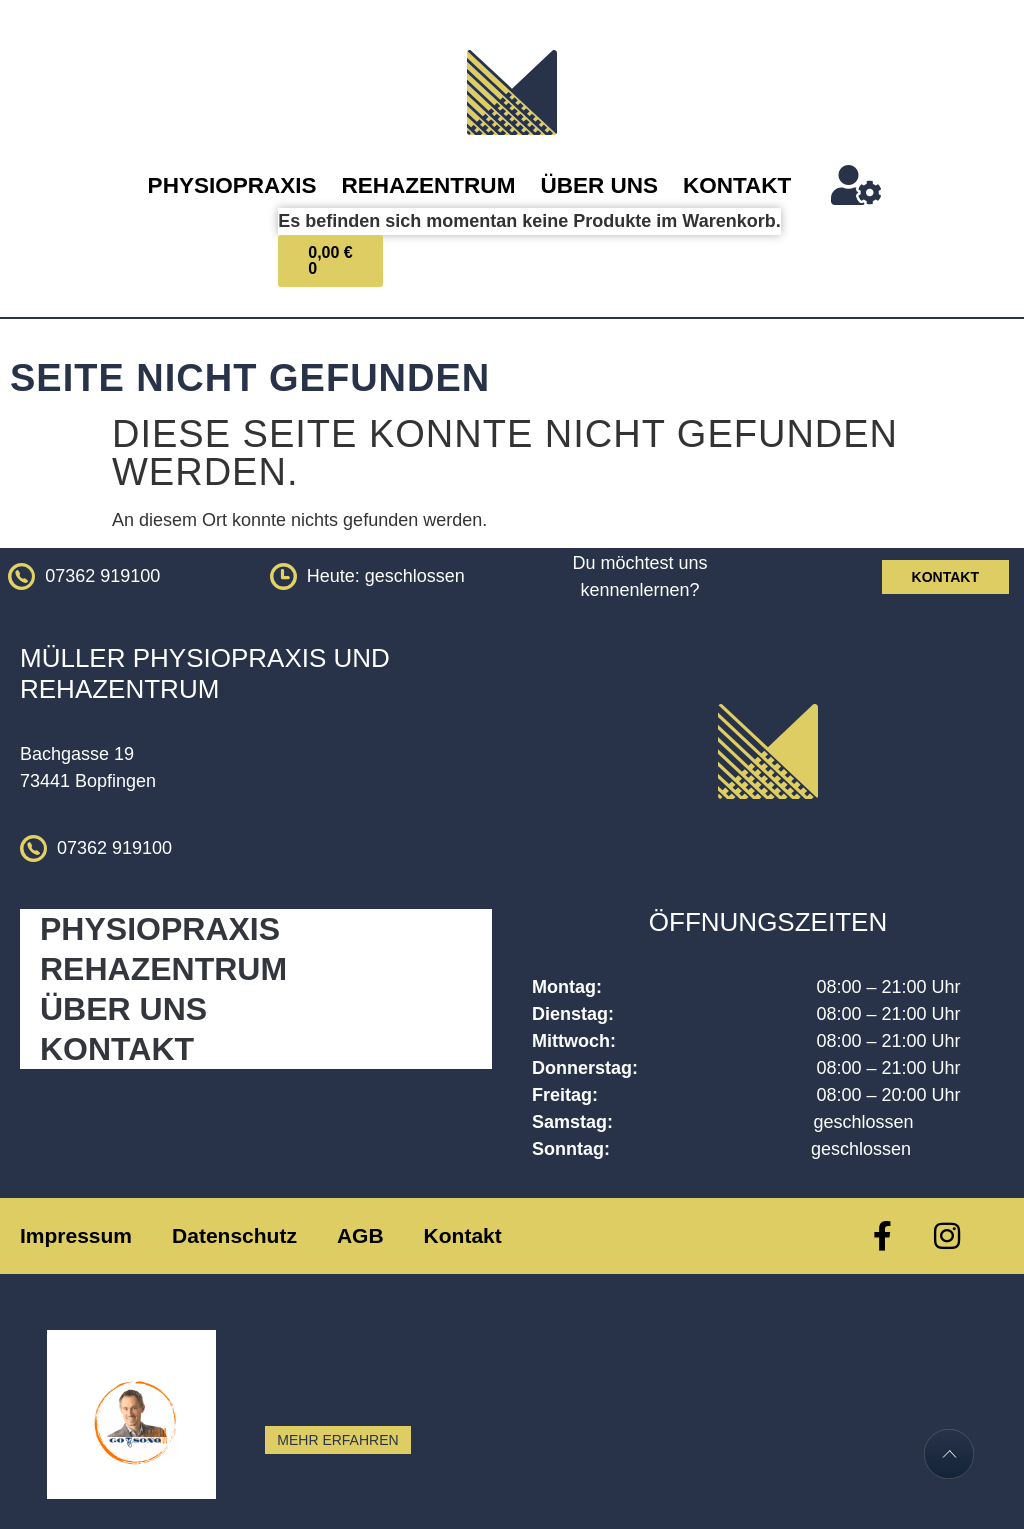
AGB (360, 1235)
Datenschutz (234, 1235)
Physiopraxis (232, 185)
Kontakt (737, 185)
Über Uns (599, 185)
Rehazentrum (429, 185)
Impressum (76, 1235)
